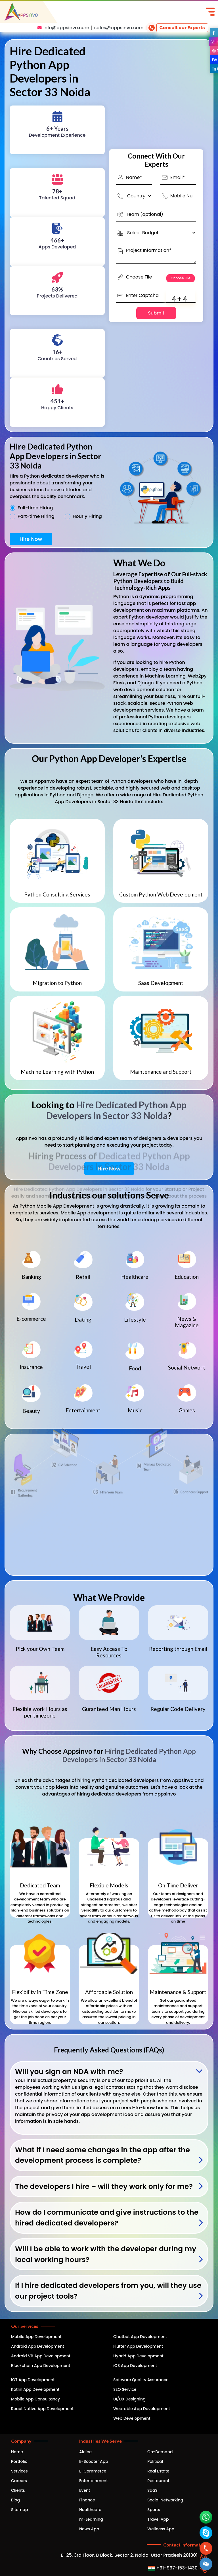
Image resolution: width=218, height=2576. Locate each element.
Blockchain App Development (40, 2365)
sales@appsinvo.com (119, 27)
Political (155, 2461)
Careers (19, 2481)
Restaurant (158, 2481)
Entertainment (93, 2481)
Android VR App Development (40, 2356)
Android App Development (37, 2346)
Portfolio (19, 2461)
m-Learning (91, 2519)
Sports (153, 2509)
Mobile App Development (36, 2336)
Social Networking (165, 2500)
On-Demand (160, 2452)
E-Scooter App (93, 2461)
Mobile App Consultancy (35, 2399)
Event (84, 2490)
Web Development (131, 2418)
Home (17, 2452)
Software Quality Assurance (141, 2380)
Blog (15, 2500)
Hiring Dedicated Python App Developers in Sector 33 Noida (129, 1755)
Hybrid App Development (138, 2356)
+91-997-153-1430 (173, 2568)
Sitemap (19, 2509)
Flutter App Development (138, 2346)
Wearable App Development (141, 2409)
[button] (206, 2564)
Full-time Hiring (35, 508)
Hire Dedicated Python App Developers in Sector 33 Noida (116, 1110)
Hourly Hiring (87, 516)
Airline (85, 2452)
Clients (18, 2490)
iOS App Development (135, 2365)
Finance (87, 2500)
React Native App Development (42, 2409)
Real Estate (158, 2471)
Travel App (158, 2519)
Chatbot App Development (140, 2336)
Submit (156, 313)
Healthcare (90, 2509)
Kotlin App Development (35, 2389)
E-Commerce (92, 2471)
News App (89, 2529)
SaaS (152, 2490)
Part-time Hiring (36, 516)
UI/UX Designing (129, 2399)
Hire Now (31, 539)
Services (19, 2471)
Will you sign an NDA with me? (69, 2072)
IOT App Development (32, 2380)
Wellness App (160, 2529)
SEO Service (125, 2389)
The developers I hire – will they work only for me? (104, 2186)
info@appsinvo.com (66, 27)
